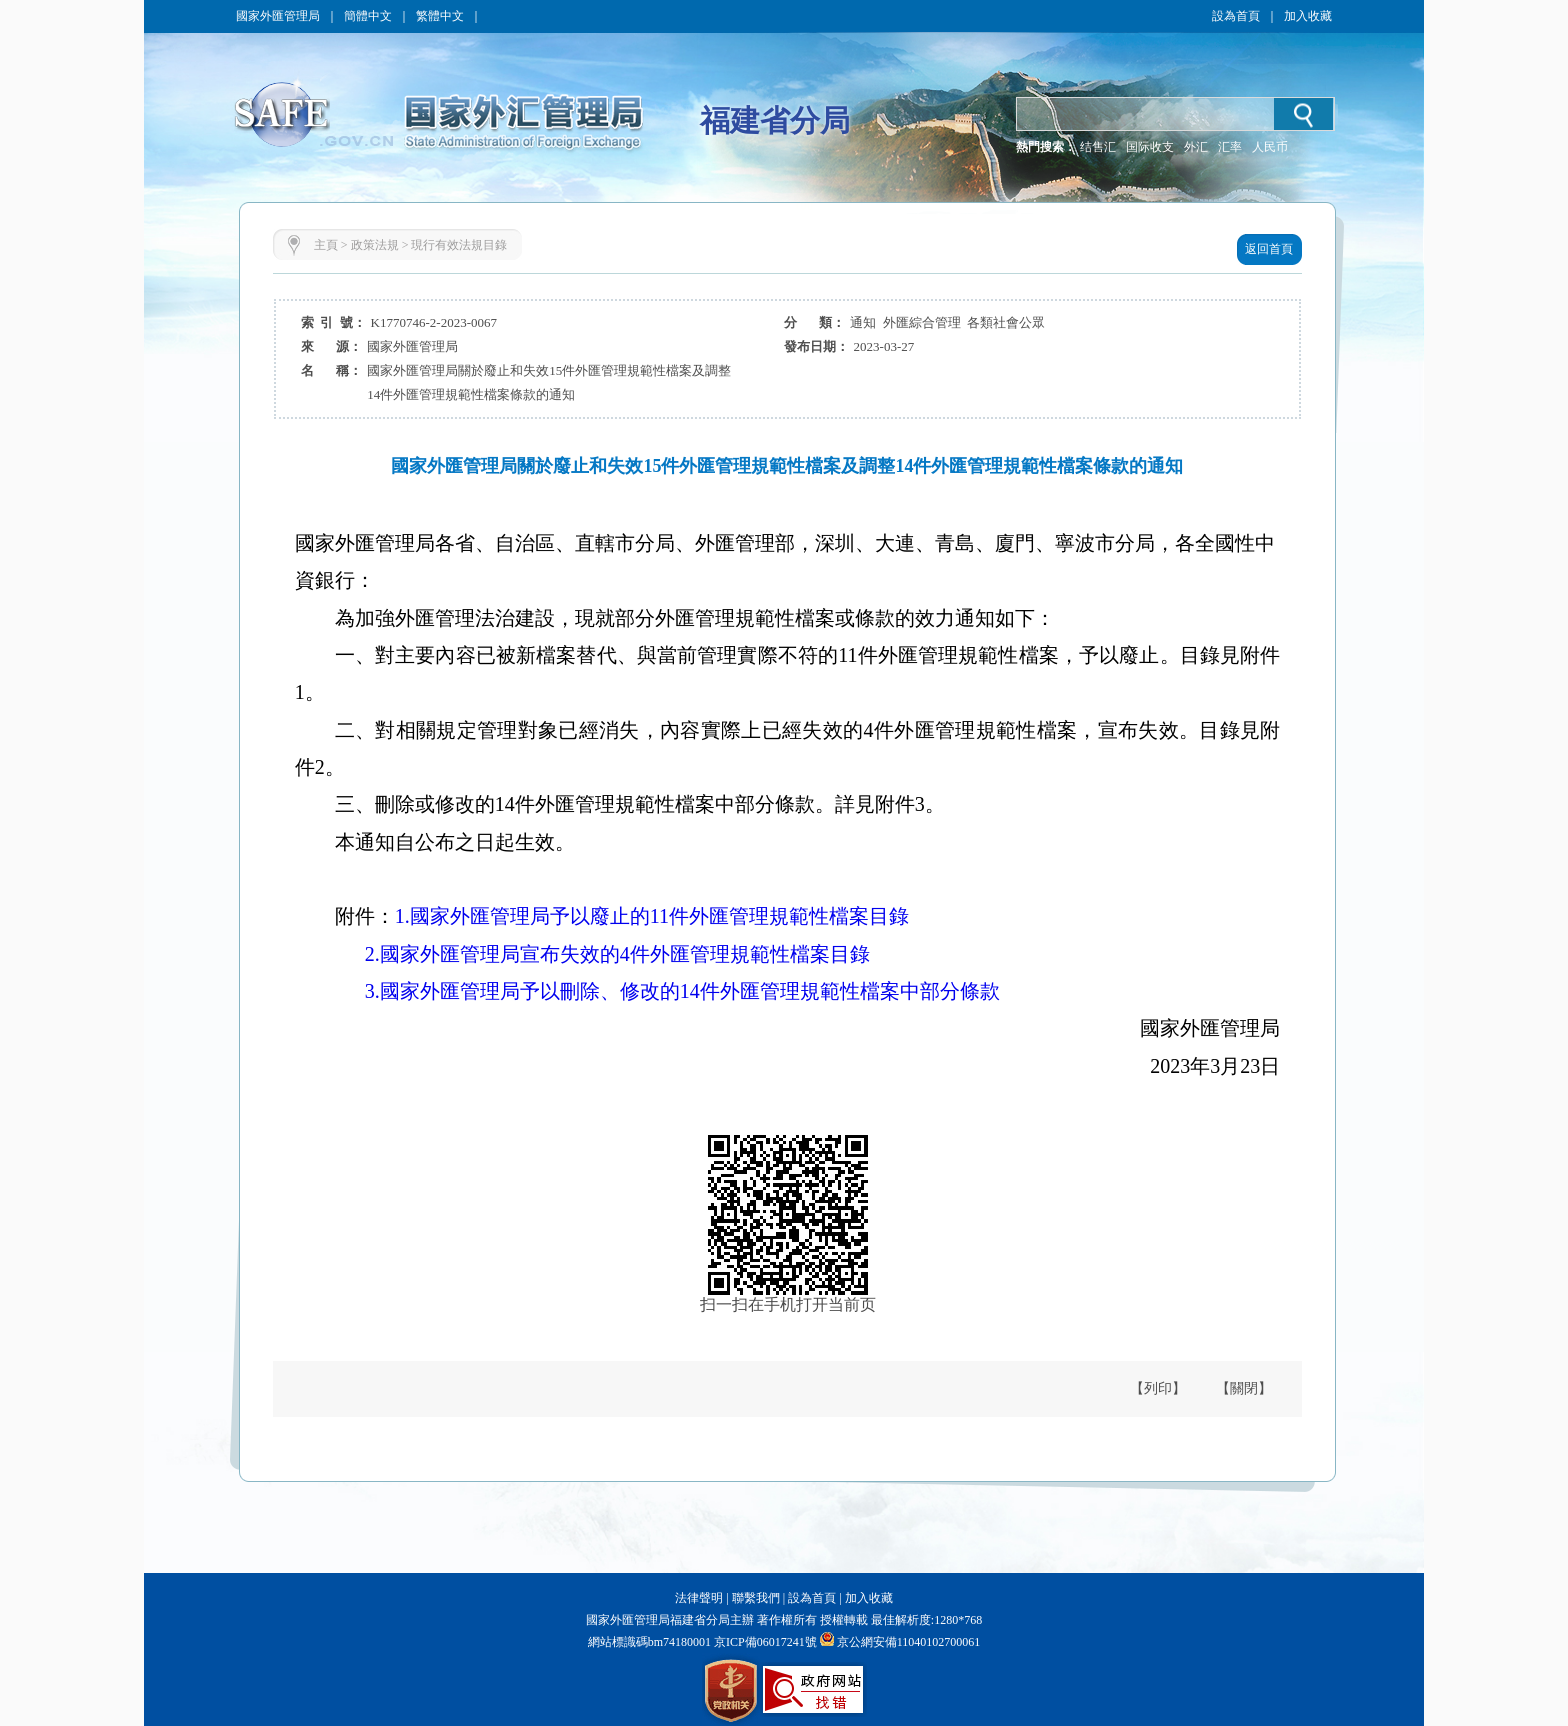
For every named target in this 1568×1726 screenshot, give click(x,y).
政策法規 (375, 245)
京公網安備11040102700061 (909, 1642)
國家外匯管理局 (278, 16)
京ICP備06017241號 (764, 1642)
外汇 (1196, 147)
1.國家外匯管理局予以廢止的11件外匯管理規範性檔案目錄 (652, 916)
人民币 (1270, 147)
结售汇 (1098, 147)
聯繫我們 (756, 1598)
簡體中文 (368, 16)
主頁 (326, 245)
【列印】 (1158, 1388)
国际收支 (1150, 147)
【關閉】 (1244, 1388)
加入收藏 (1308, 16)
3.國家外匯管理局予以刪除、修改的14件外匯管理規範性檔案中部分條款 (682, 991)
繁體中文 (440, 16)
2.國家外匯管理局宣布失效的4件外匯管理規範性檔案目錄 (617, 954)
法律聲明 (699, 1598)
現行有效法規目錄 (459, 245)
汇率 (1230, 147)
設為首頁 (1236, 16)
